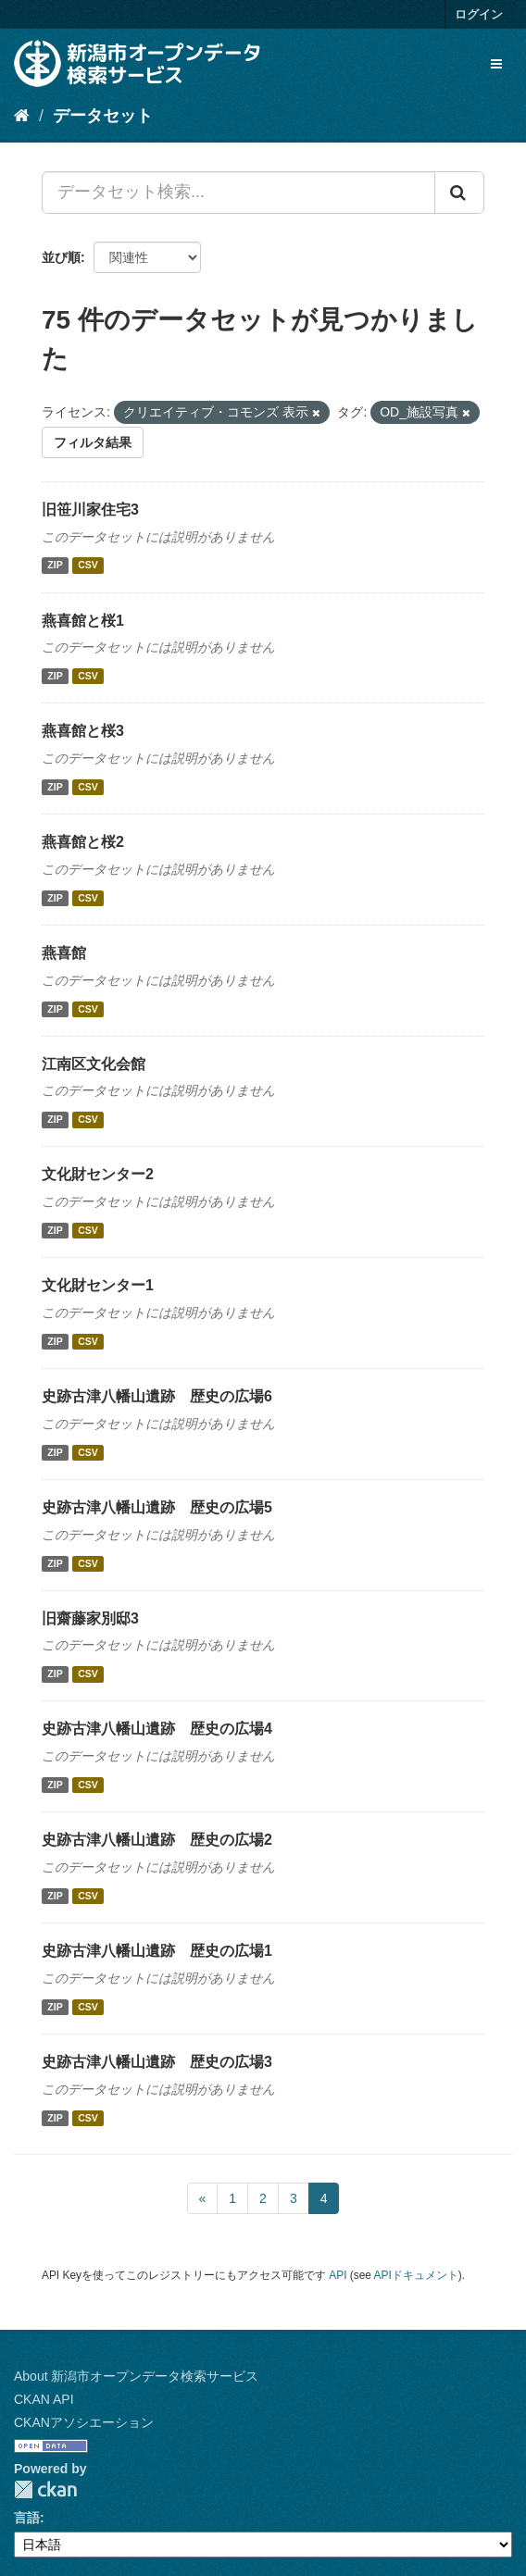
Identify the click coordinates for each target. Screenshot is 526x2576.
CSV (88, 565)
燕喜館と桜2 (83, 842)
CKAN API (44, 2399)
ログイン (479, 14)
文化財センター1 (98, 1285)
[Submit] (459, 192)
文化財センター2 (98, 1174)
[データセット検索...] (238, 192)
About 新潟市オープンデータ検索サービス (136, 2376)
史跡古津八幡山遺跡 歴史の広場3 (157, 2062)
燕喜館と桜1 (83, 620)
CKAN (45, 2489)
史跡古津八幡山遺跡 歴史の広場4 (157, 1728)
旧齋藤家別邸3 (90, 1618)
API (337, 2275)
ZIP (54, 565)
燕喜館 (64, 953)
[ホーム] (22, 115)
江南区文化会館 (93, 1064)
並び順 (61, 257)
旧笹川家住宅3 (90, 509)
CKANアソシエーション (84, 2422)
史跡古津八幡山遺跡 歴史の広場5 (157, 1507)
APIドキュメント (416, 2275)
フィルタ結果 (93, 442)
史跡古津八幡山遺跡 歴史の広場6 (157, 1396)
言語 (27, 2517)
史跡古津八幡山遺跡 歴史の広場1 (157, 1951)
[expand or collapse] (496, 63)
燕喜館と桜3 (83, 731)
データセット (103, 115)
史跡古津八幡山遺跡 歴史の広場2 (157, 1840)
